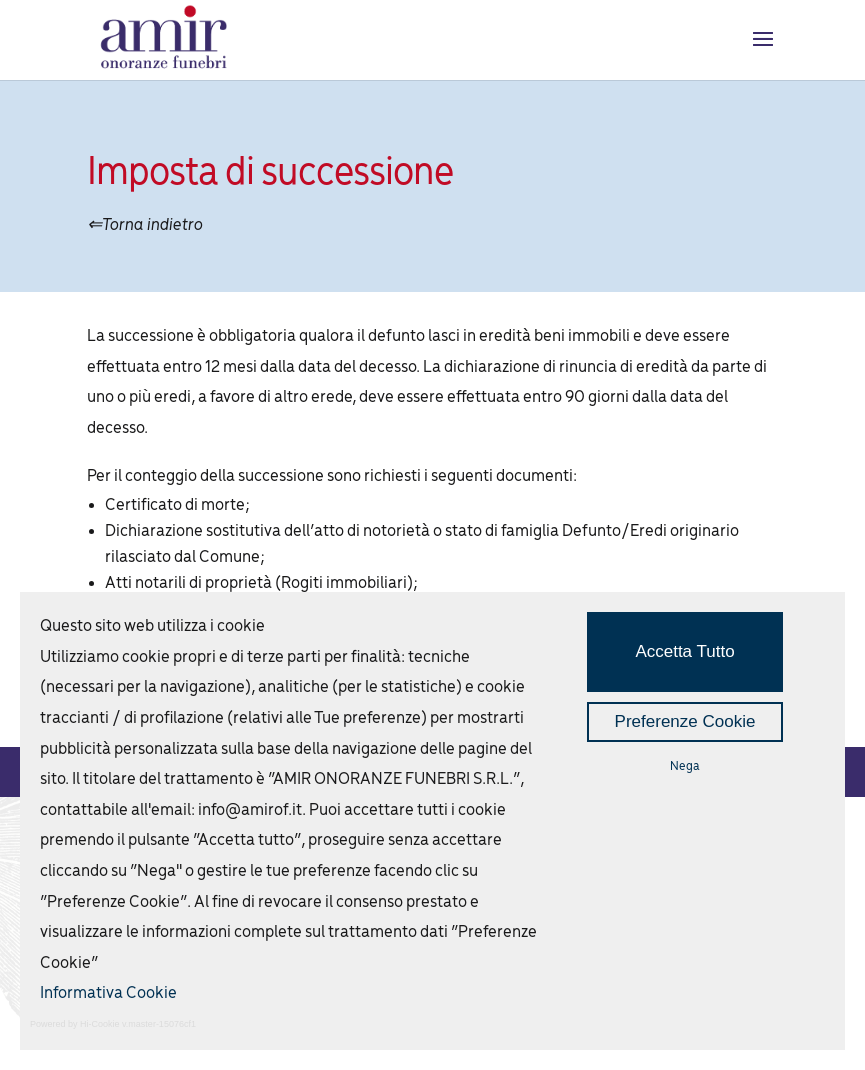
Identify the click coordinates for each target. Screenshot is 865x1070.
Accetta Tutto (684, 651)
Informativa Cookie (108, 993)
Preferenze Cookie (685, 721)
